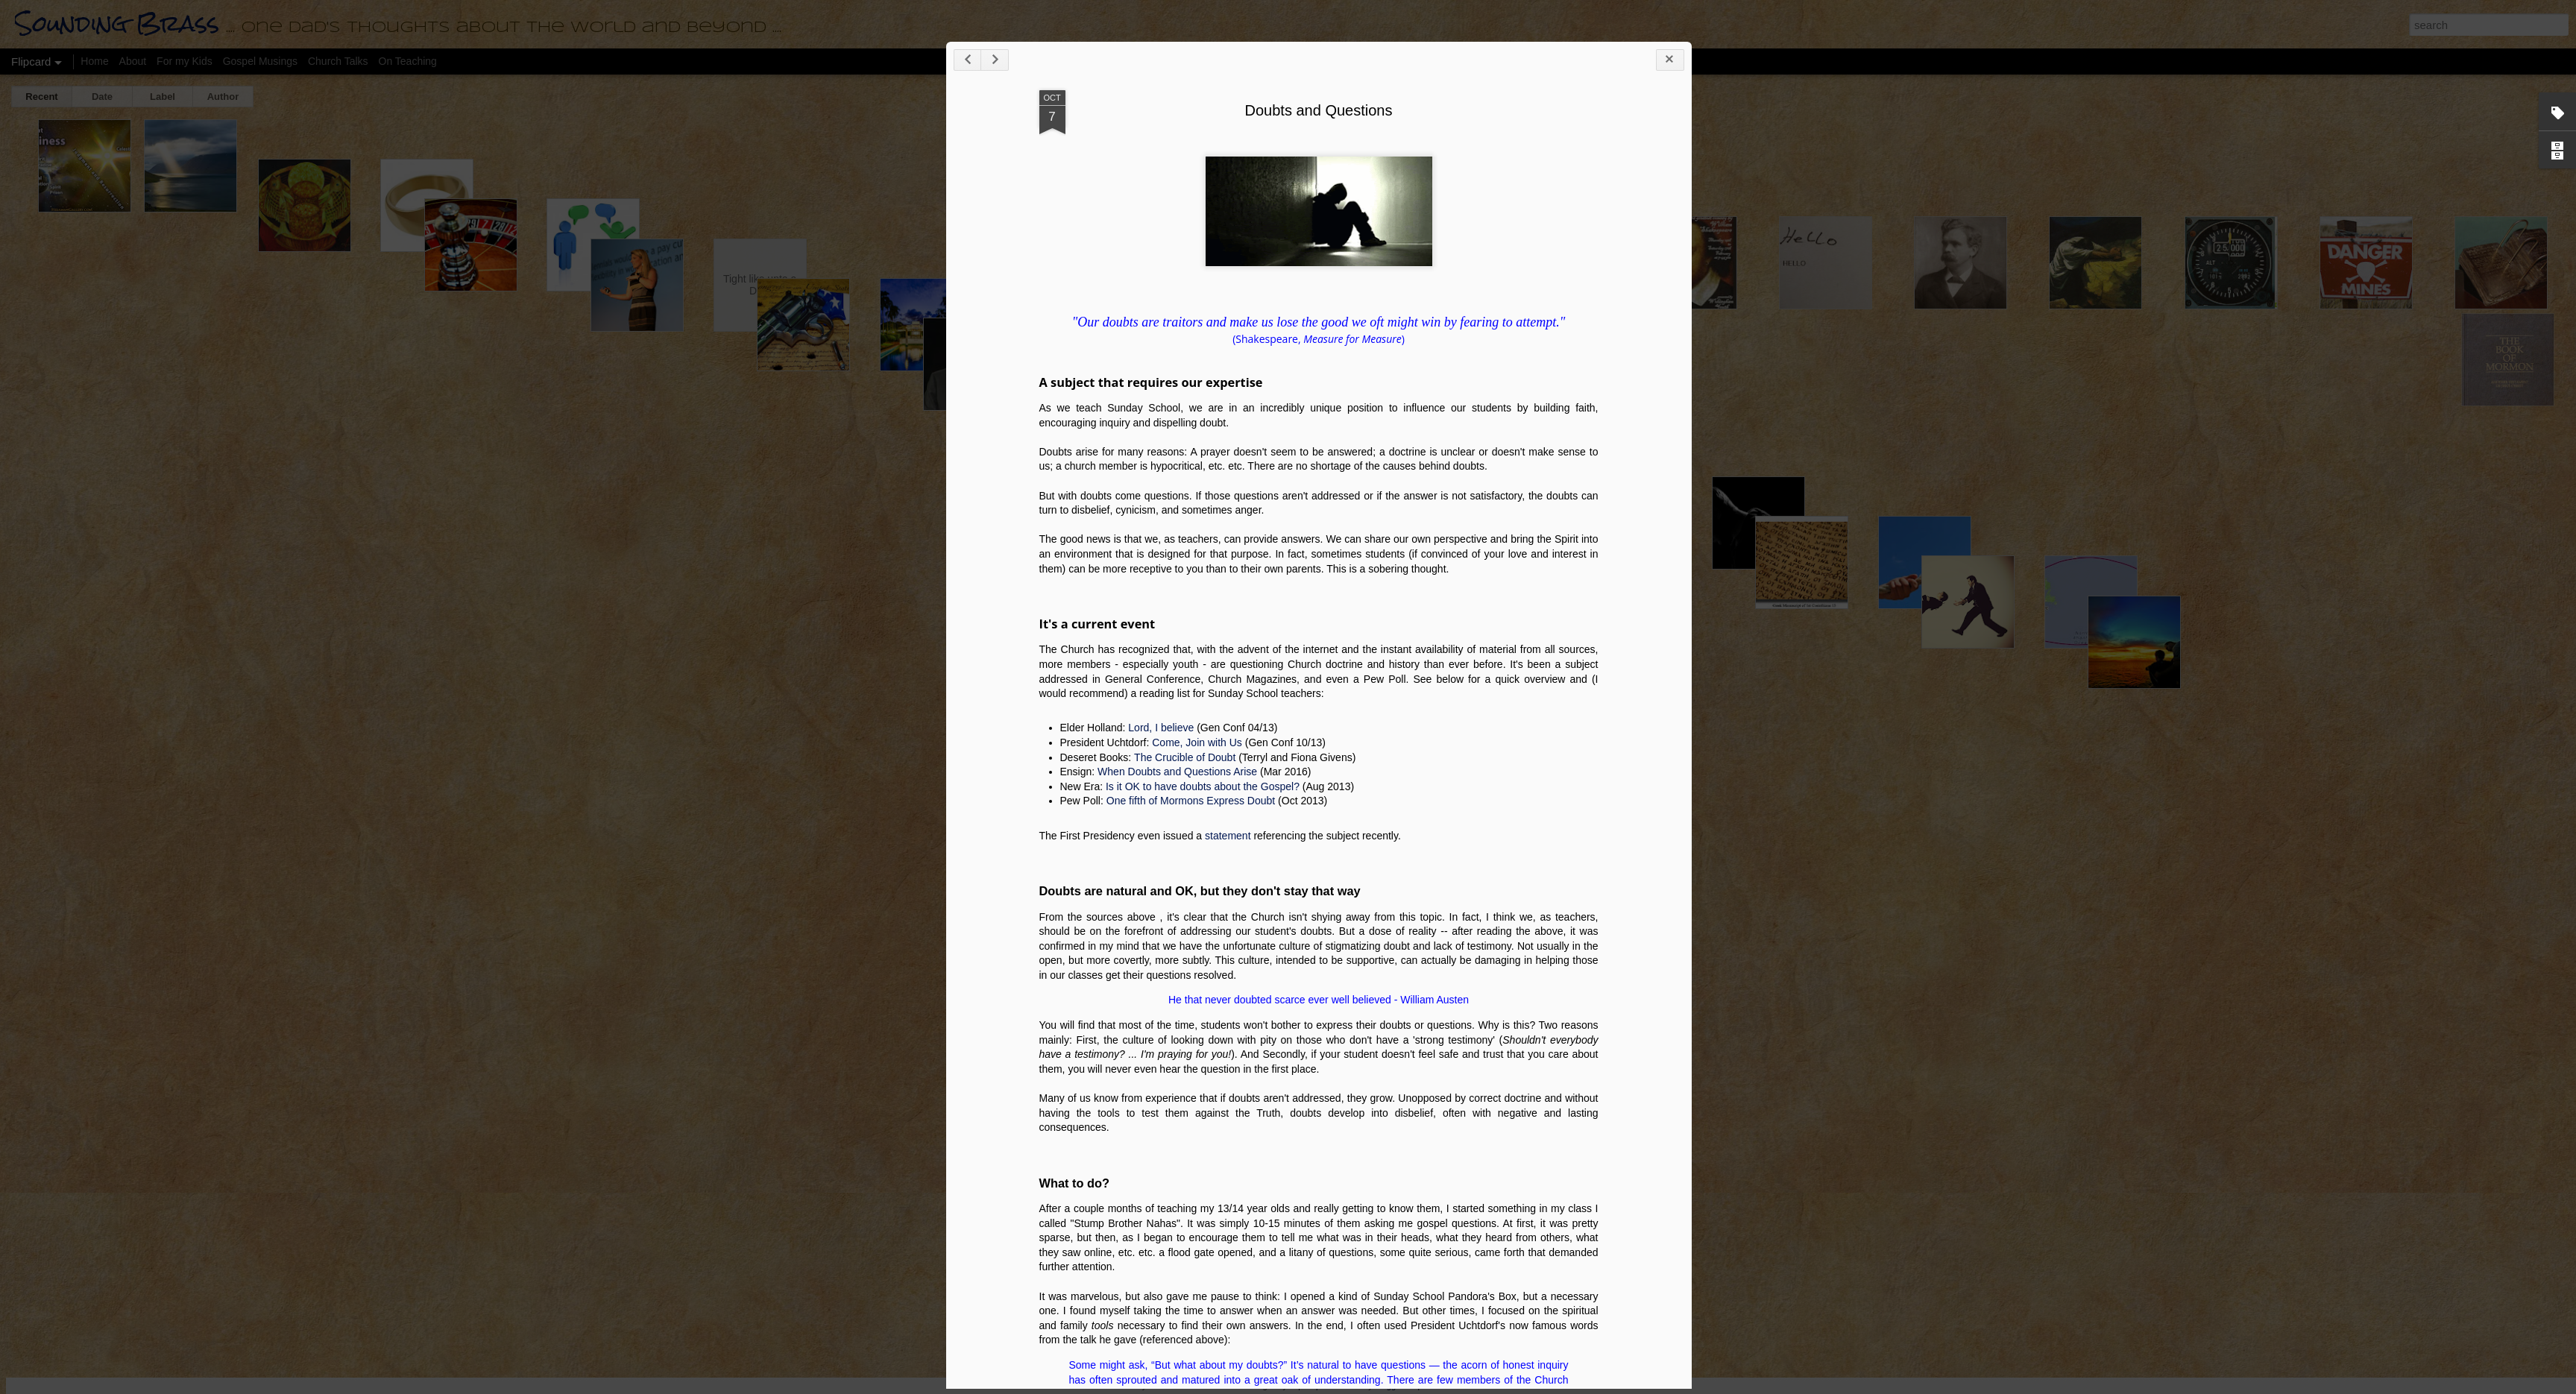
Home (94, 61)
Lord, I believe (1840, 1018)
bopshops (1307, 1385)
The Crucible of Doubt (1864, 1048)
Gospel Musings (260, 61)
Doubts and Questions (1998, 401)
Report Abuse (1432, 1385)
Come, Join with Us (1876, 1033)
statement (1907, 1126)
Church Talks (338, 61)
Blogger (1388, 1385)
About (133, 61)
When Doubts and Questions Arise (1856, 1062)
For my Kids (184, 61)
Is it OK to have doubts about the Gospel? (1882, 1077)
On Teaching (408, 61)
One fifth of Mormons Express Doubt (1870, 1091)
